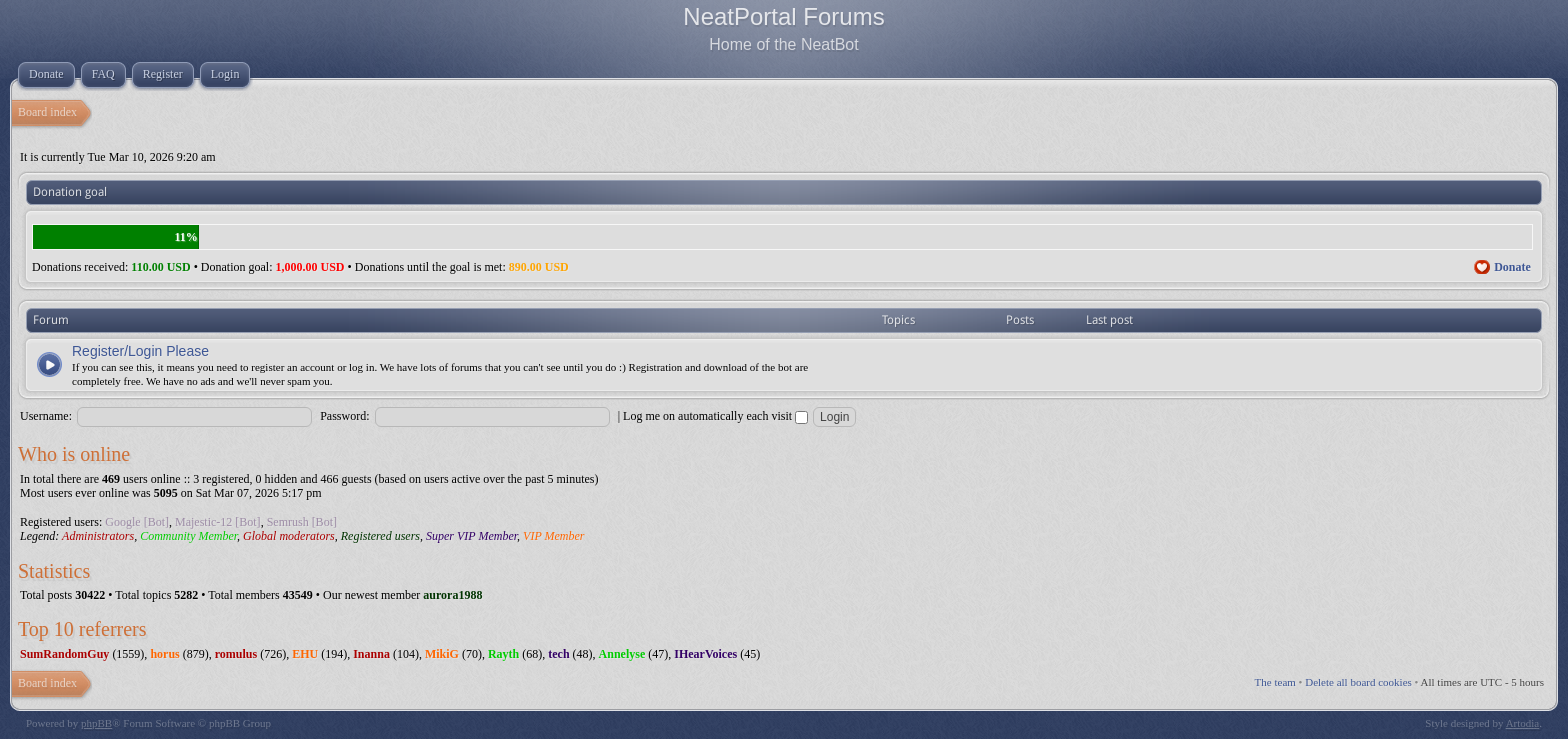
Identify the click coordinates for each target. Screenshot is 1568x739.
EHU (305, 654)
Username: (46, 416)
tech (558, 654)
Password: (344, 416)
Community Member (188, 536)
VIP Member (553, 536)
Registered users (380, 536)
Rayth (503, 654)
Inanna (371, 654)
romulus (236, 654)
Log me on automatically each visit (715, 416)
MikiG (442, 654)
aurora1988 (452, 595)
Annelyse (622, 654)
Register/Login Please (140, 351)
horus (164, 654)
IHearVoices (705, 654)
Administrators (98, 536)
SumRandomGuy (64, 654)
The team (1275, 682)
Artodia (1523, 723)
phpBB (96, 723)
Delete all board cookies (1358, 682)
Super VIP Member (471, 536)
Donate (1512, 267)
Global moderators (289, 536)
